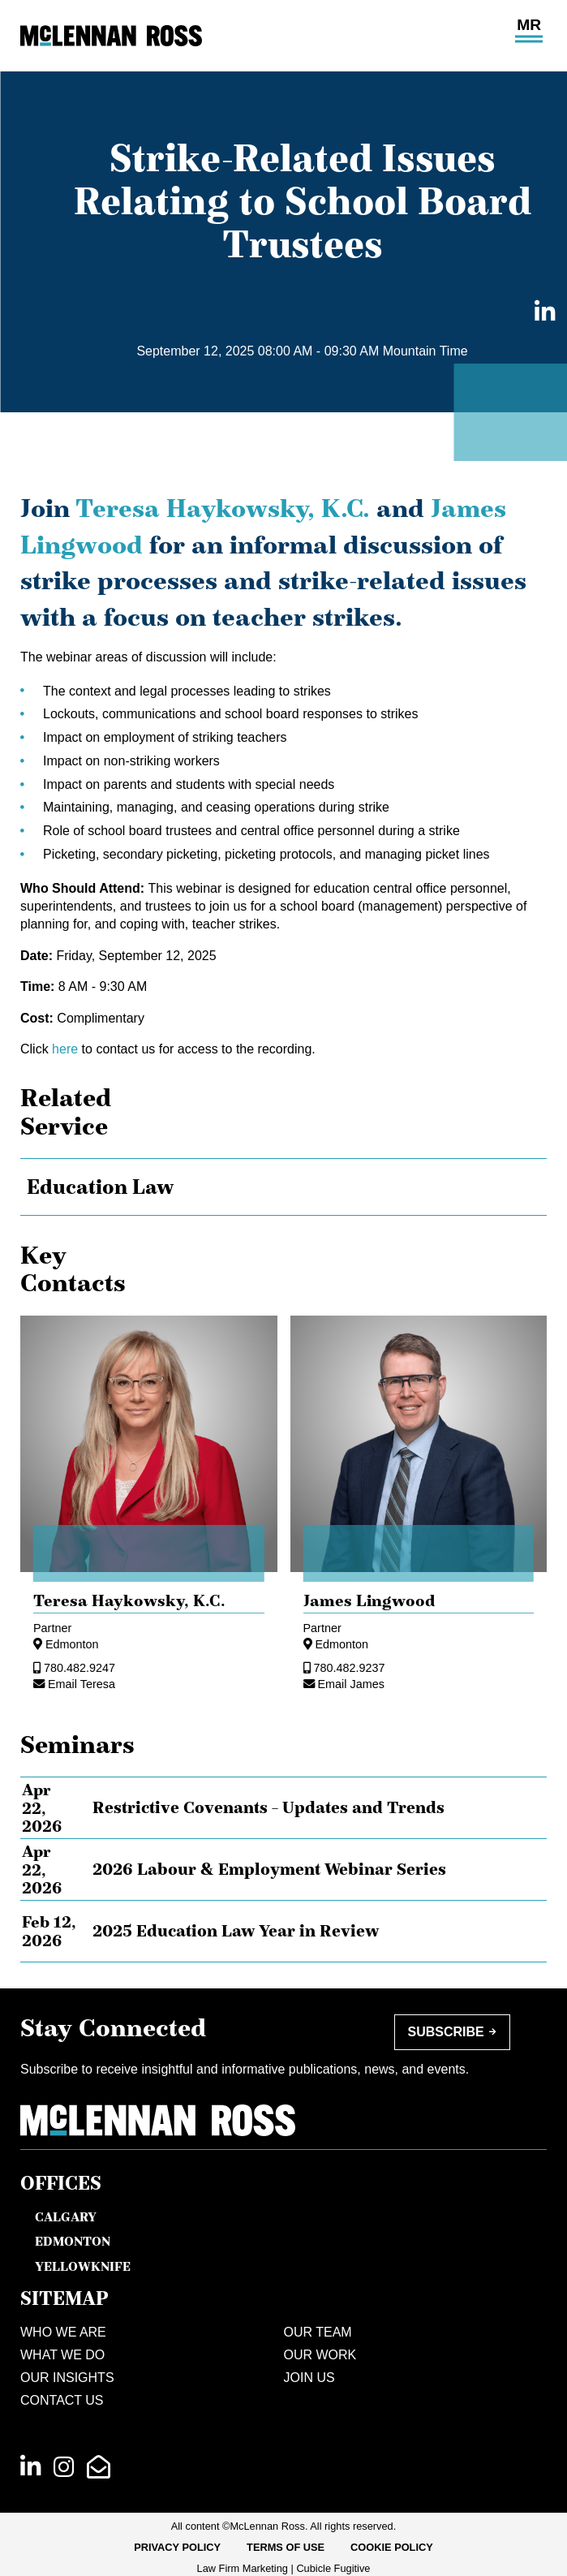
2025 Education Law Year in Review (235, 1930)
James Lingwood (369, 1600)
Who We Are (63, 2332)
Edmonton (72, 1644)
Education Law (100, 1187)
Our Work (320, 2355)
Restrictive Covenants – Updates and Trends (268, 1807)
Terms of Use (285, 2547)
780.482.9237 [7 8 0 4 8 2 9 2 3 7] (349, 1667)
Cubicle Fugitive (333, 2568)
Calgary (66, 2216)
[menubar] (283, 2547)
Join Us (309, 2377)
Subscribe (446, 2032)
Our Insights (67, 2377)
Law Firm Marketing (242, 2568)
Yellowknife (83, 2266)
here (65, 1049)
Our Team (318, 2332)
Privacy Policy (177, 2547)
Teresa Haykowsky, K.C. (222, 508)
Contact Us (62, 2400)
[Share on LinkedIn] (540, 313)
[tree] (283, 1187)
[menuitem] (177, 2547)
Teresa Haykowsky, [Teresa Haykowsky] (129, 1600)
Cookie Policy (391, 2547)
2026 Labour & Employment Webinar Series (269, 1869)
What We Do (62, 2355)
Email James (351, 1684)
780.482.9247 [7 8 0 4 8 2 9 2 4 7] (79, 1667)
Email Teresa (81, 1684)
